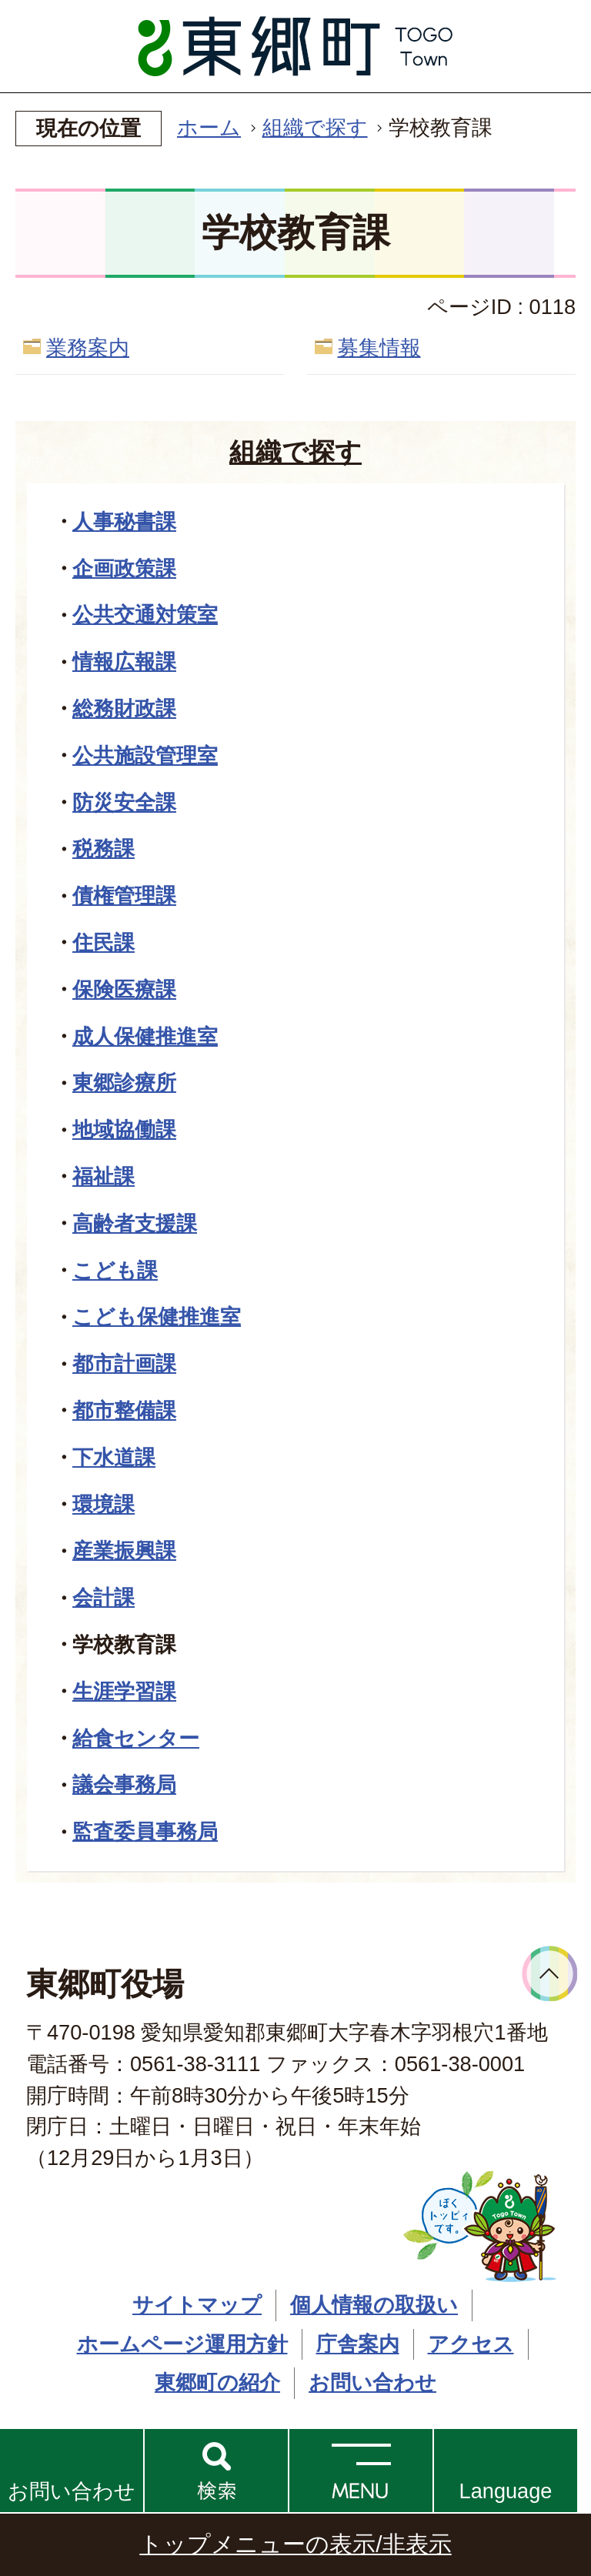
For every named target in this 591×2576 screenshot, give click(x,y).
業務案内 (87, 347)
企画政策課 (124, 568)
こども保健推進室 (156, 1316)
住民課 (103, 942)
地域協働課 (124, 1129)
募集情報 (379, 347)
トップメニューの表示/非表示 (295, 2544)
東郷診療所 (124, 1082)
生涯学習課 (124, 1691)
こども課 (115, 1270)
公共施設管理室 (145, 755)
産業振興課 (124, 1550)
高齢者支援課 (134, 1223)
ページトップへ (549, 1973)
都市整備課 (124, 1410)
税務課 (103, 848)
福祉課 (103, 1176)
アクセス (471, 2344)
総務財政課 (124, 708)
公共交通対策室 (145, 614)
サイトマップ (197, 2305)
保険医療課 (124, 989)
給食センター (135, 1738)
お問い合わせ (71, 2491)
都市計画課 (124, 1363)
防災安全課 (124, 802)
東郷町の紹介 (217, 2382)
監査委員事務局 (145, 1831)
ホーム (209, 127)
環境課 (103, 1504)
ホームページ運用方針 (182, 2344)
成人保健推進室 (145, 1036)
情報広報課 (124, 661)
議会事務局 (124, 1784)
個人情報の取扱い (374, 2305)
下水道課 (113, 1457)
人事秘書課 (124, 521)
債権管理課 (124, 895)
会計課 (103, 1597)
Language (506, 2491)
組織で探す (315, 127)
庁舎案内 (357, 2344)
